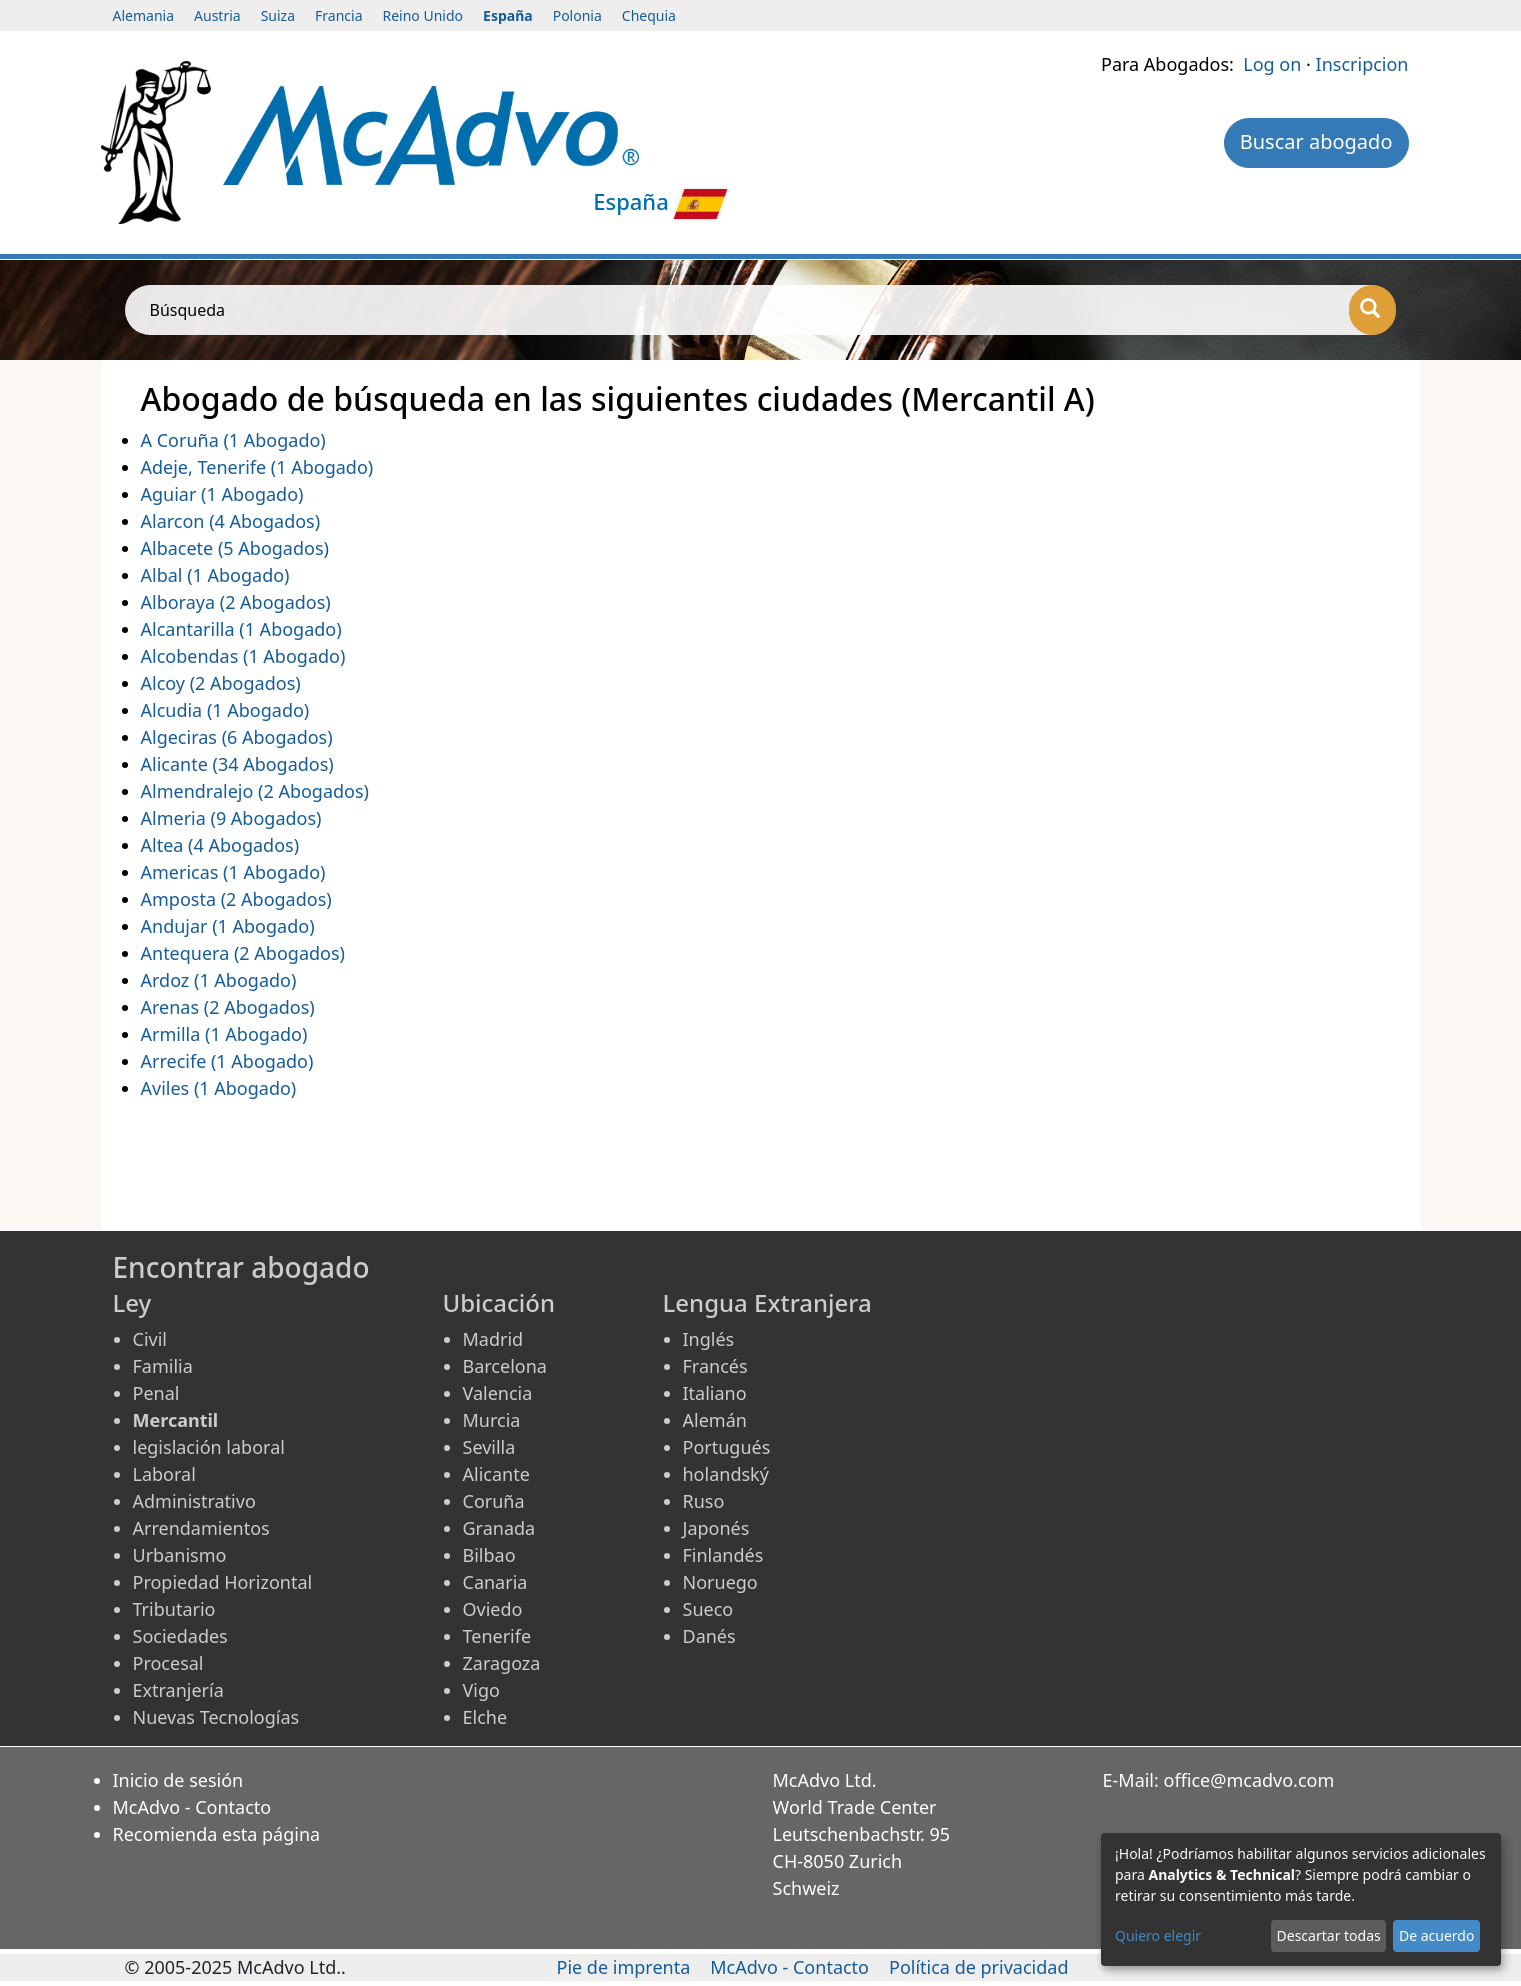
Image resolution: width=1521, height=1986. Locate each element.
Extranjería (178, 1690)
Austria (217, 15)
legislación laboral (209, 1447)
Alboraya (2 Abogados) (236, 602)
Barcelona (505, 1366)
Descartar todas (1329, 1935)
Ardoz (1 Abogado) (219, 980)
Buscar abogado (1316, 141)
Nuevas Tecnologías (216, 1717)
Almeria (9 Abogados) (231, 818)
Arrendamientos (201, 1528)
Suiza (278, 15)
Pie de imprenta (624, 1967)
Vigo (481, 1690)
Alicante (496, 1474)
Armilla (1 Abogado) (224, 1034)
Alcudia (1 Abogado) (225, 710)
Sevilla (489, 1447)
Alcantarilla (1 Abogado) (241, 629)
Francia (338, 15)
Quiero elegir (1158, 1935)
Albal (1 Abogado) (215, 575)
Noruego (720, 1582)
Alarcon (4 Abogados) (231, 521)
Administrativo (194, 1501)
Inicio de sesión (178, 1780)
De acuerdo (1436, 1935)
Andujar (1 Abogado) (228, 926)
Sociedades (180, 1636)
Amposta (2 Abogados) (236, 899)
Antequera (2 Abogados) (243, 953)
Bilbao (489, 1555)
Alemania (144, 15)
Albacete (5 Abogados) (235, 548)
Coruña (494, 1501)
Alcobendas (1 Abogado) (243, 656)
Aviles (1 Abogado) (219, 1088)
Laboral (164, 1474)
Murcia (492, 1420)
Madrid (493, 1339)
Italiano (715, 1393)
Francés (715, 1366)
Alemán (715, 1420)
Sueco (708, 1609)
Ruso (704, 1501)
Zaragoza (502, 1663)
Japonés (716, 1528)
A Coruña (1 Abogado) (233, 440)
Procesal (168, 1663)
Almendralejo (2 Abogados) (255, 791)
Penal (156, 1393)
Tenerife (497, 1636)
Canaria (495, 1582)
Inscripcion (1362, 64)
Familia (163, 1366)
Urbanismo (180, 1555)
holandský (726, 1474)
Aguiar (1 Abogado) (222, 494)
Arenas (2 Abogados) (228, 1007)
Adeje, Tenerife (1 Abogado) (257, 467)
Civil (150, 1339)
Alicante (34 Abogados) (237, 764)
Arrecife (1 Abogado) (227, 1061)
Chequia (649, 15)
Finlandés (723, 1555)
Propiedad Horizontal (223, 1582)
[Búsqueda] (1372, 310)
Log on (1272, 64)
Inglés (709, 1339)
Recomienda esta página (217, 1834)
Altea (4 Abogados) (220, 845)
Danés (709, 1636)
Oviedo (493, 1609)
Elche (485, 1717)
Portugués (727, 1447)
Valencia (498, 1393)
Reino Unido (423, 15)
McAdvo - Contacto (192, 1807)
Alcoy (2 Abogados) (221, 683)
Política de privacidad (978, 1967)
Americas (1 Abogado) (233, 872)
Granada (499, 1528)
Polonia (577, 15)
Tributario (174, 1609)
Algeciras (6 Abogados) (237, 737)
